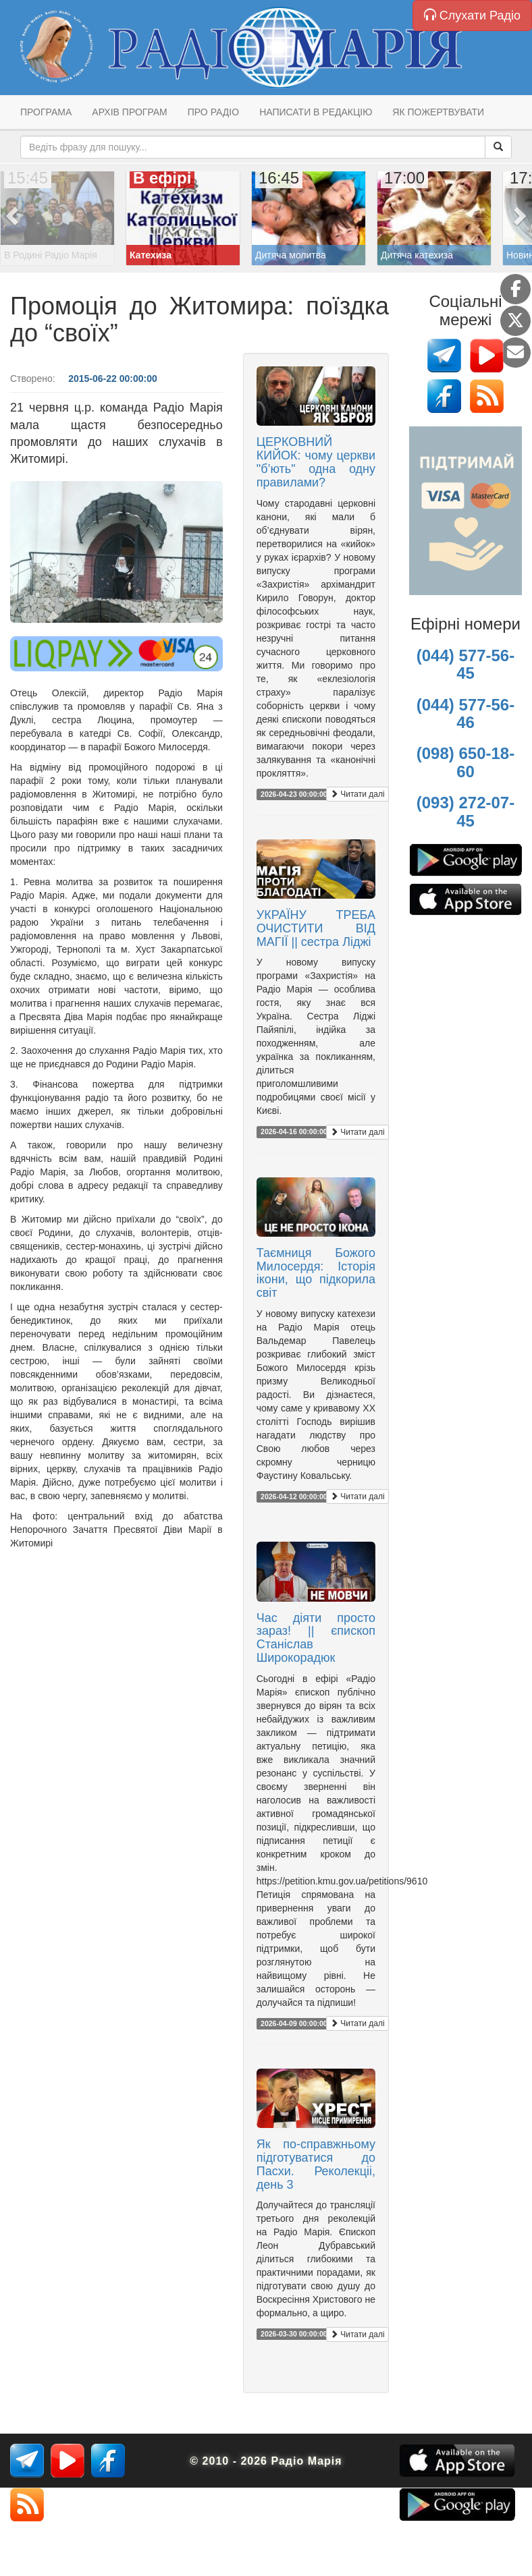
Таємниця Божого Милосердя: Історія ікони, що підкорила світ (316, 1272)
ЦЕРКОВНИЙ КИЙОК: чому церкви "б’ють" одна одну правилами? (316, 461)
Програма (46, 112)
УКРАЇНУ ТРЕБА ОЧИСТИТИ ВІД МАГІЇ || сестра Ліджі (316, 928)
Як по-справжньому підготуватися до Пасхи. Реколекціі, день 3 (316, 2164)
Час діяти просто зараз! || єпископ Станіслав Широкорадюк (316, 1637)
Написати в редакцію (315, 112)
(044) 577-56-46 (465, 713)
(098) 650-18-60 (465, 762)
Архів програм (129, 112)
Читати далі (357, 794)
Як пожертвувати (438, 112)
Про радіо (213, 112)
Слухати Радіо (472, 15)
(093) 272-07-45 (465, 811)
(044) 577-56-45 (465, 664)
